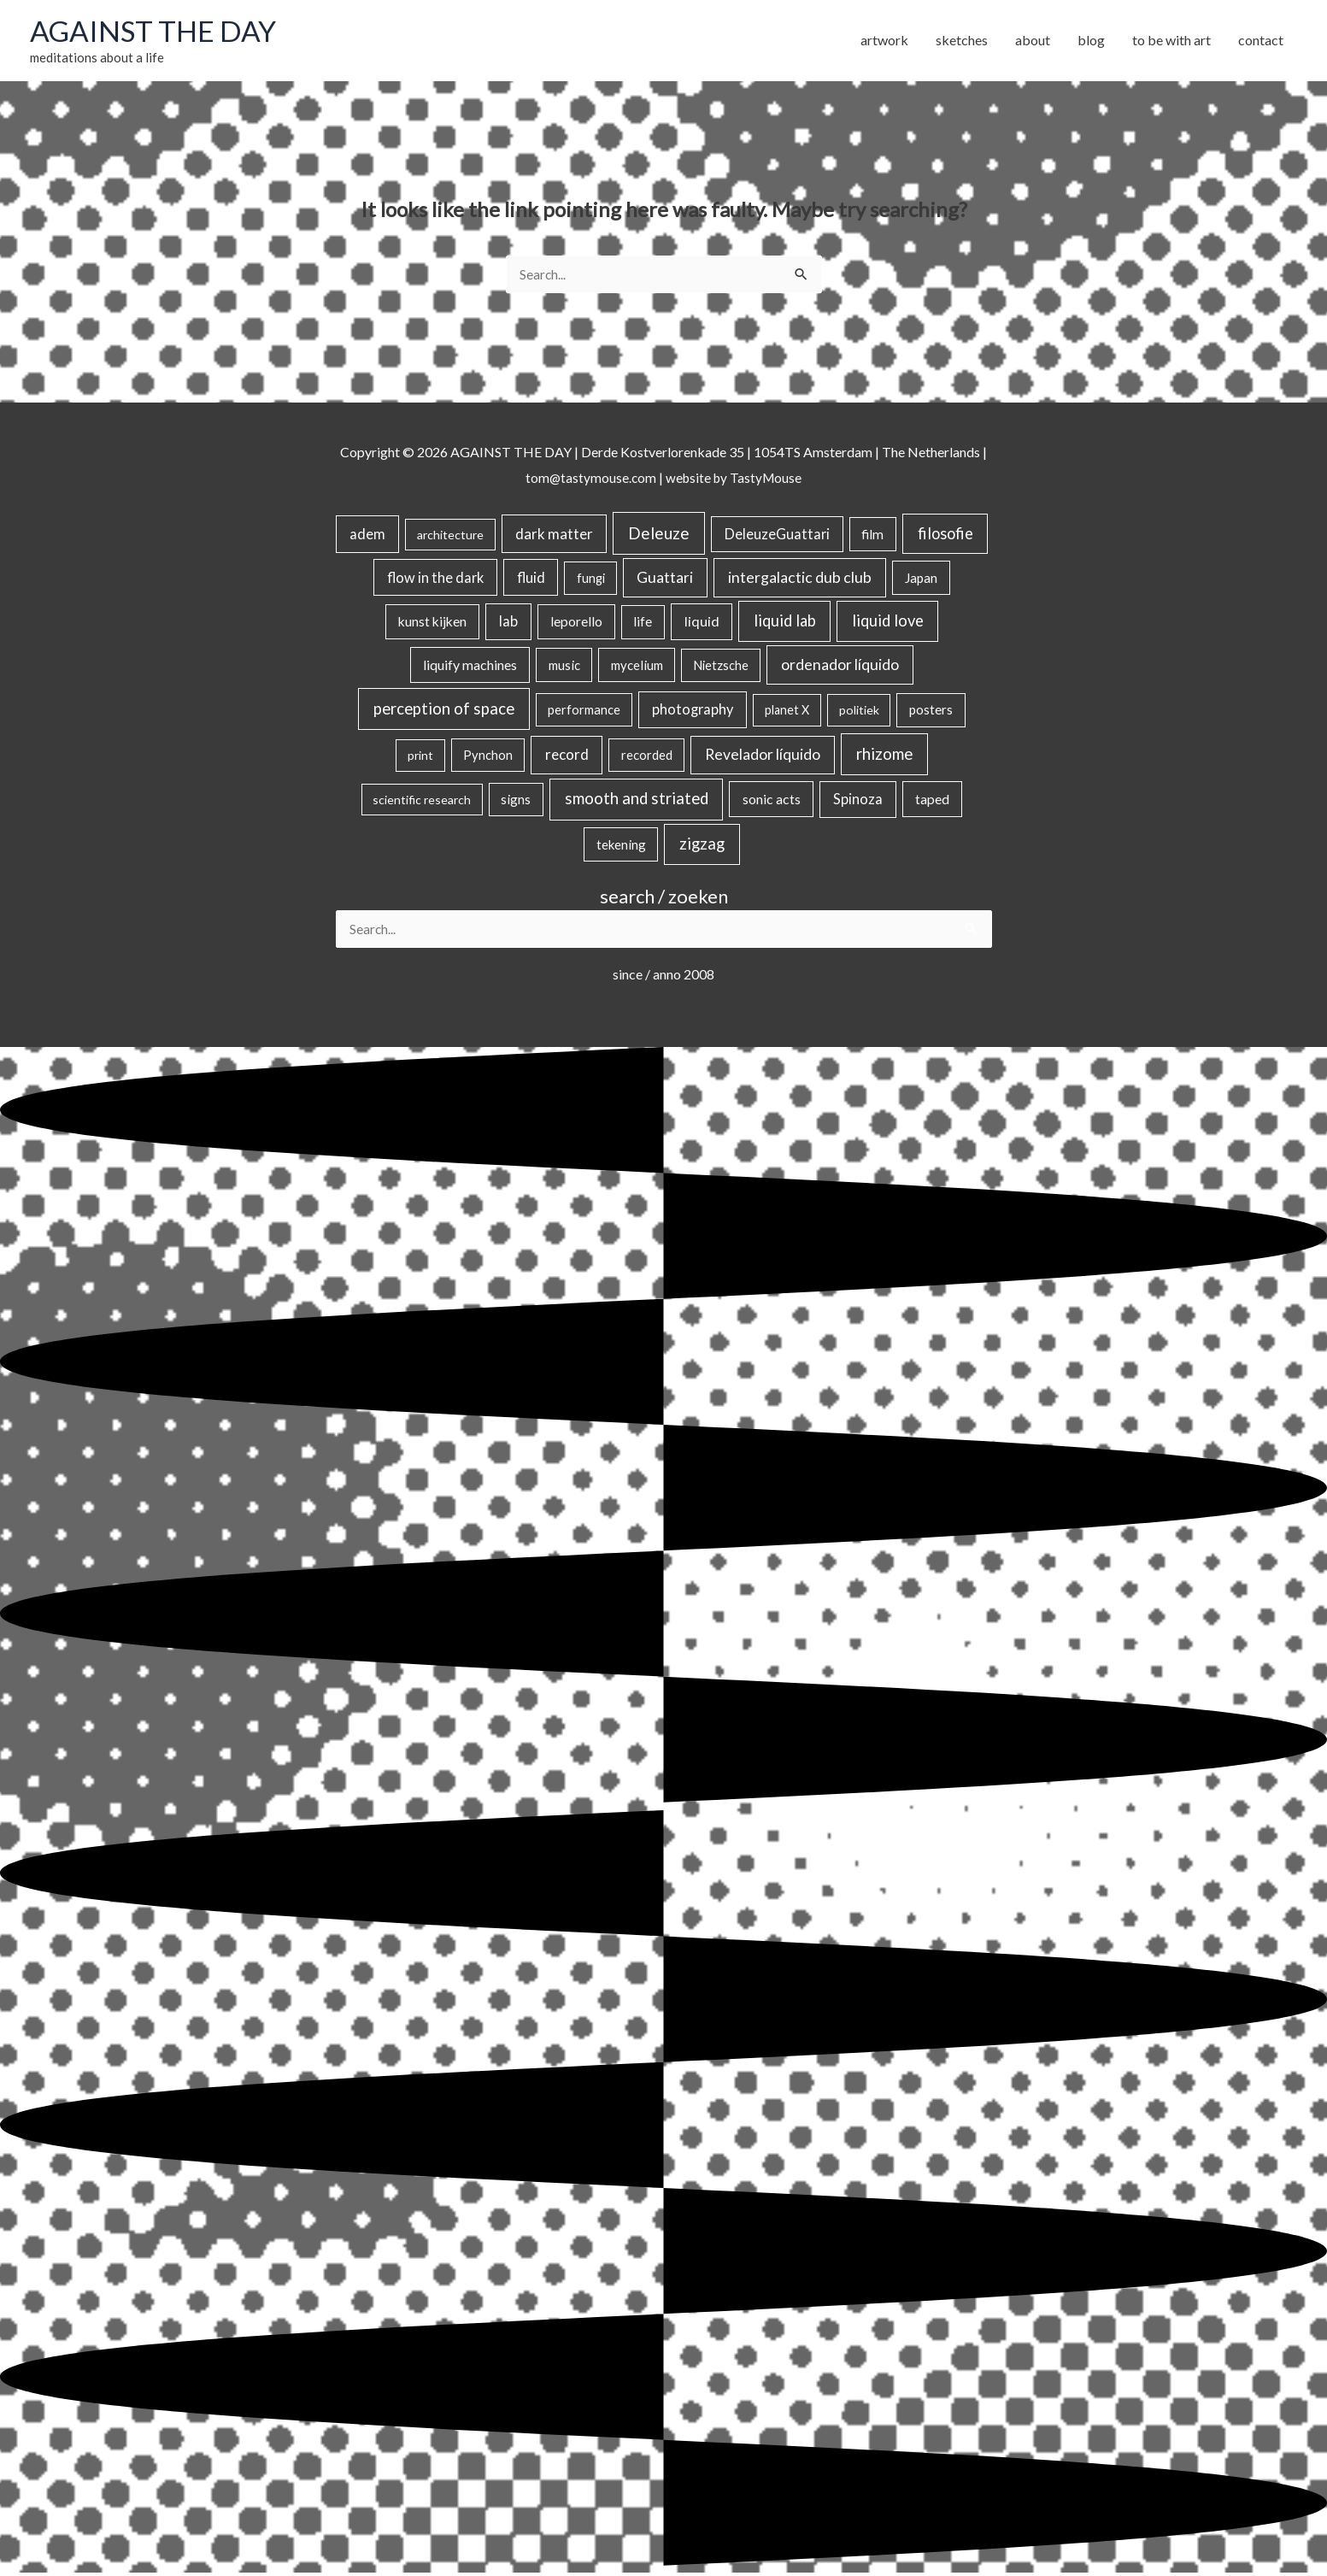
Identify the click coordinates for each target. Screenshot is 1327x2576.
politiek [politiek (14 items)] (859, 712)
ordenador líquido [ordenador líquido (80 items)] (840, 667)
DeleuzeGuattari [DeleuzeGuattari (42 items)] (777, 536)
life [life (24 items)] (642, 624)
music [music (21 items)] (564, 667)
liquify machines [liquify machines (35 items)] (470, 667)
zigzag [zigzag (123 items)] (702, 846)
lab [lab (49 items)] (508, 623)
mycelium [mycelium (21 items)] (637, 667)
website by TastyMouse (734, 479)
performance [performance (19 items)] (584, 712)
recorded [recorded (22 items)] (646, 757)
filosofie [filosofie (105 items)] (945, 535)
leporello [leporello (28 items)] (576, 624)
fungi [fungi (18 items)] (591, 580)
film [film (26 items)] (872, 536)
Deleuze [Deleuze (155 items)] (659, 535)
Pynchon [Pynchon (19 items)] (488, 757)
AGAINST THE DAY (158, 32)
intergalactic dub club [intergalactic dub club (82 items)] (800, 579)
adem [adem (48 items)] (367, 536)
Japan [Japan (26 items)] (921, 579)
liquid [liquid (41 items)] (701, 623)
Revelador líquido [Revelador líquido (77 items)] (762, 757)
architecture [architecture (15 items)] (450, 537)
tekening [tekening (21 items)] (621, 847)
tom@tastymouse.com (588, 479)
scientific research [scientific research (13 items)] (422, 802)
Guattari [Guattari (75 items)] (665, 579)
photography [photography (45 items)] (692, 711)
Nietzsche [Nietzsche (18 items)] (721, 668)
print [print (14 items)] (420, 757)
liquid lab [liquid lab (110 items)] (785, 623)
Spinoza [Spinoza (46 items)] (858, 801)
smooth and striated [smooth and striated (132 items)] (636, 800)
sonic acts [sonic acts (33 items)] (772, 801)
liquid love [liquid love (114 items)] (888, 623)
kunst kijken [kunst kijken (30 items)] (432, 624)
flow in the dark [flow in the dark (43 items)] (435, 579)
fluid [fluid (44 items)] (531, 579)
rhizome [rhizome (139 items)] (884, 756)
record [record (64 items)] (567, 757)
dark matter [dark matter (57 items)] (554, 536)
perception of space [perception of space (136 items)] (443, 710)
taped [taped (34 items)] (932, 801)
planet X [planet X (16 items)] (787, 712)
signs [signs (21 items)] (516, 801)
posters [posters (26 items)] (931, 712)
